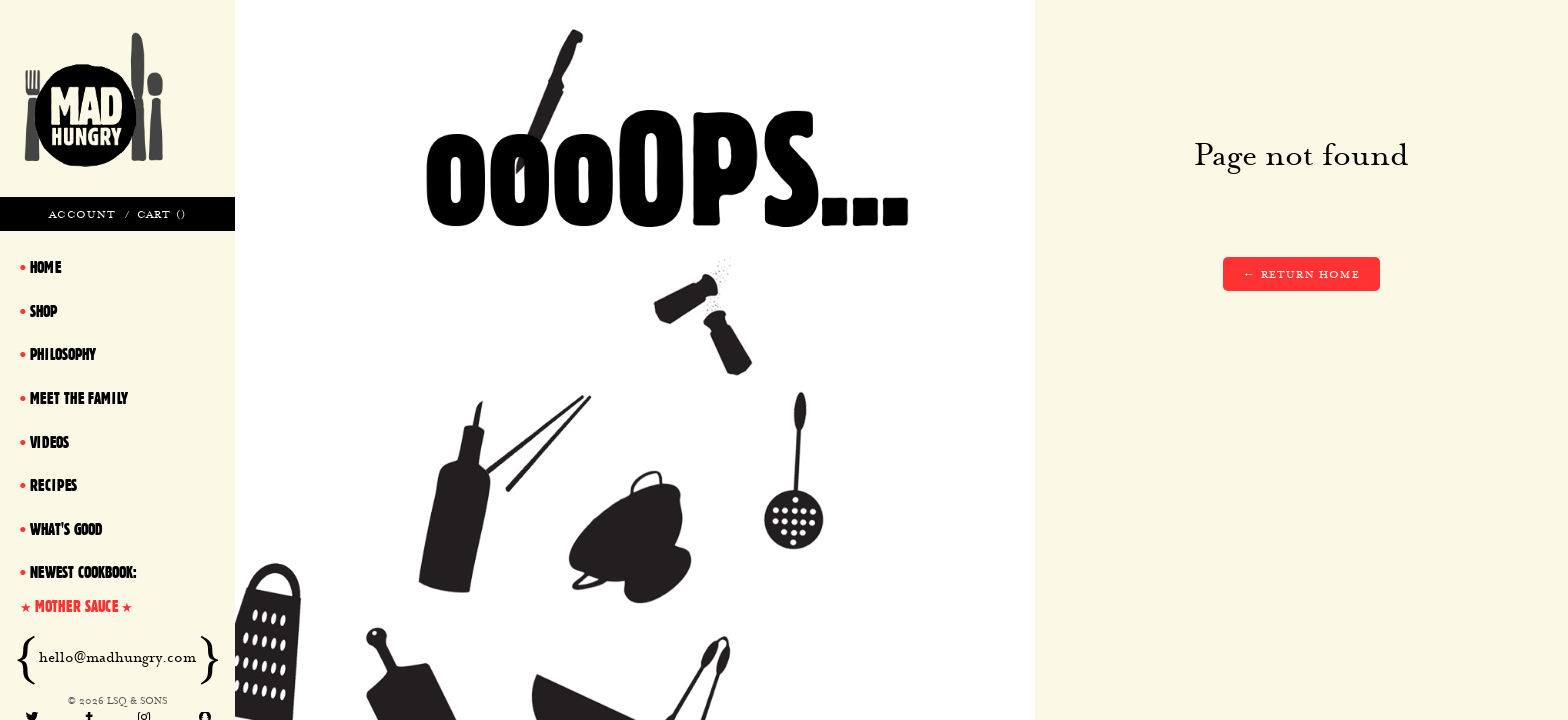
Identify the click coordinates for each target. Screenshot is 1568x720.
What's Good (66, 529)
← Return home (1301, 274)
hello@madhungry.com (117, 657)
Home (45, 267)
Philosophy (63, 354)
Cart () (161, 214)
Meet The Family (79, 398)
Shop (43, 311)
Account (82, 214)
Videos (49, 442)
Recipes (53, 485)
